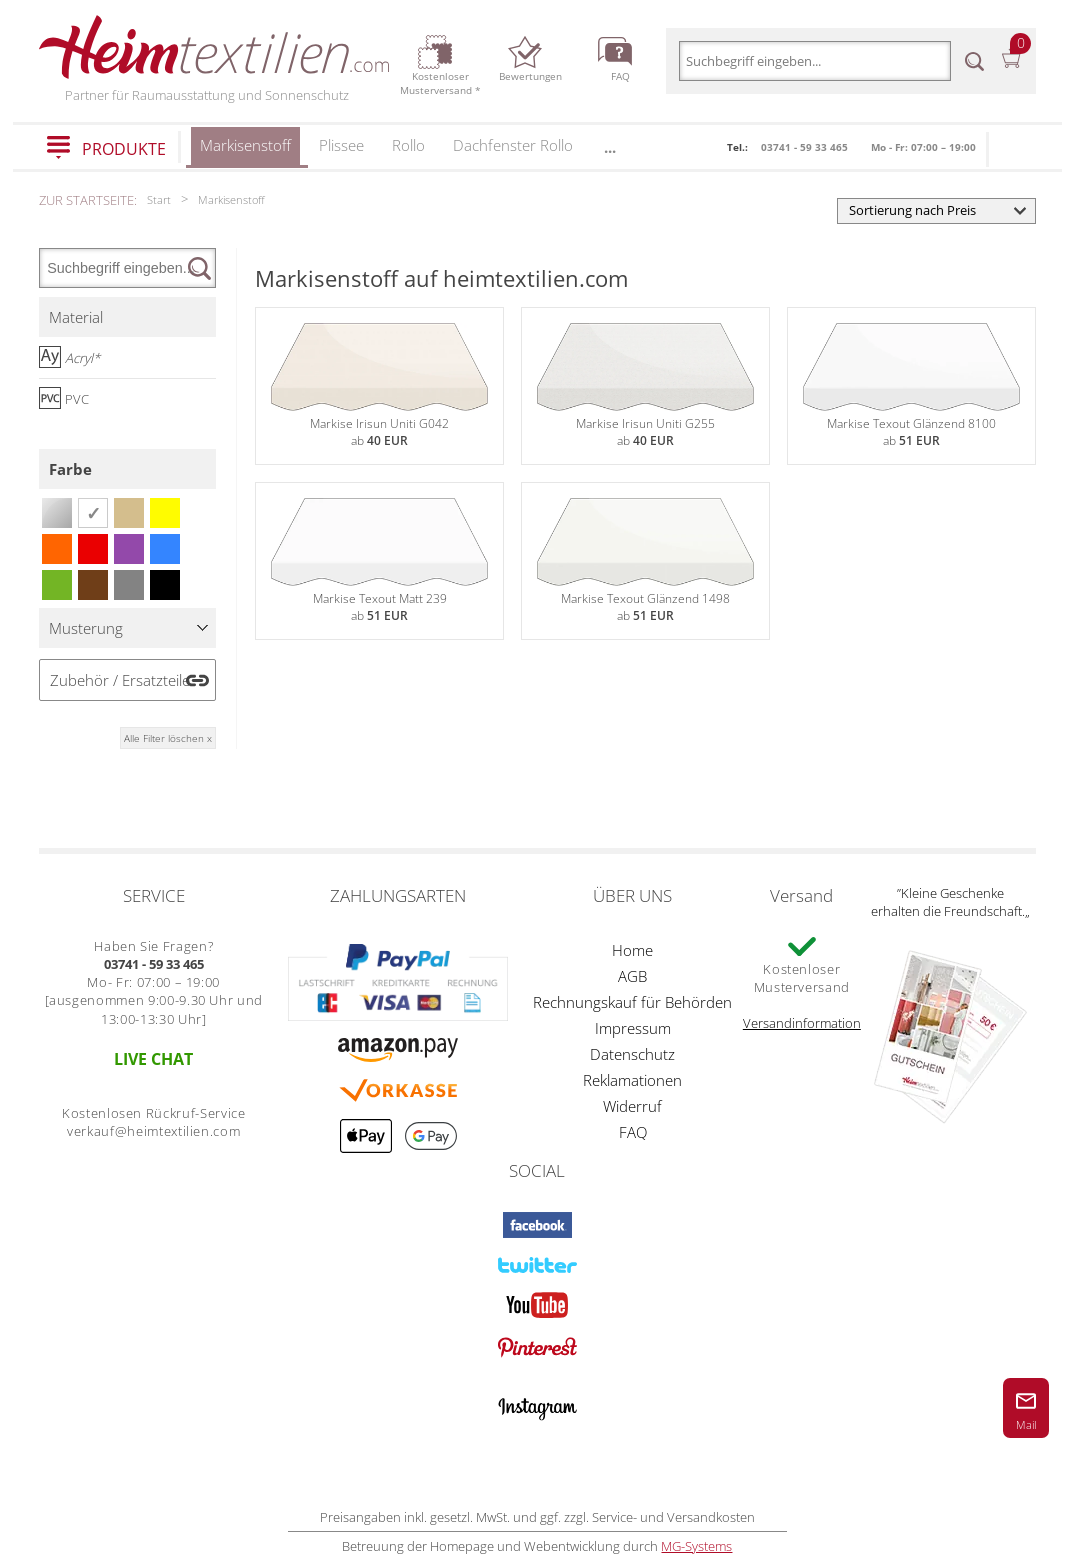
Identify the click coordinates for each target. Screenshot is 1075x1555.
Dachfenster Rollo (513, 145)
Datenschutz (632, 1054)
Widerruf (632, 1106)
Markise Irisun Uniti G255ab (645, 386)
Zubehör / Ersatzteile (120, 680)
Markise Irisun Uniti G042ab (379, 386)
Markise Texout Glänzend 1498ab (645, 561)
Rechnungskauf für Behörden (632, 1002)
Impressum (633, 1028)
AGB (632, 976)
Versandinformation (802, 1023)
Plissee (341, 145)
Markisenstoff (245, 151)
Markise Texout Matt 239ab (379, 561)
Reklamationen (632, 1080)
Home (632, 950)
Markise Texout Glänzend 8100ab (911, 386)
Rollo (408, 145)
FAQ (633, 1132)
